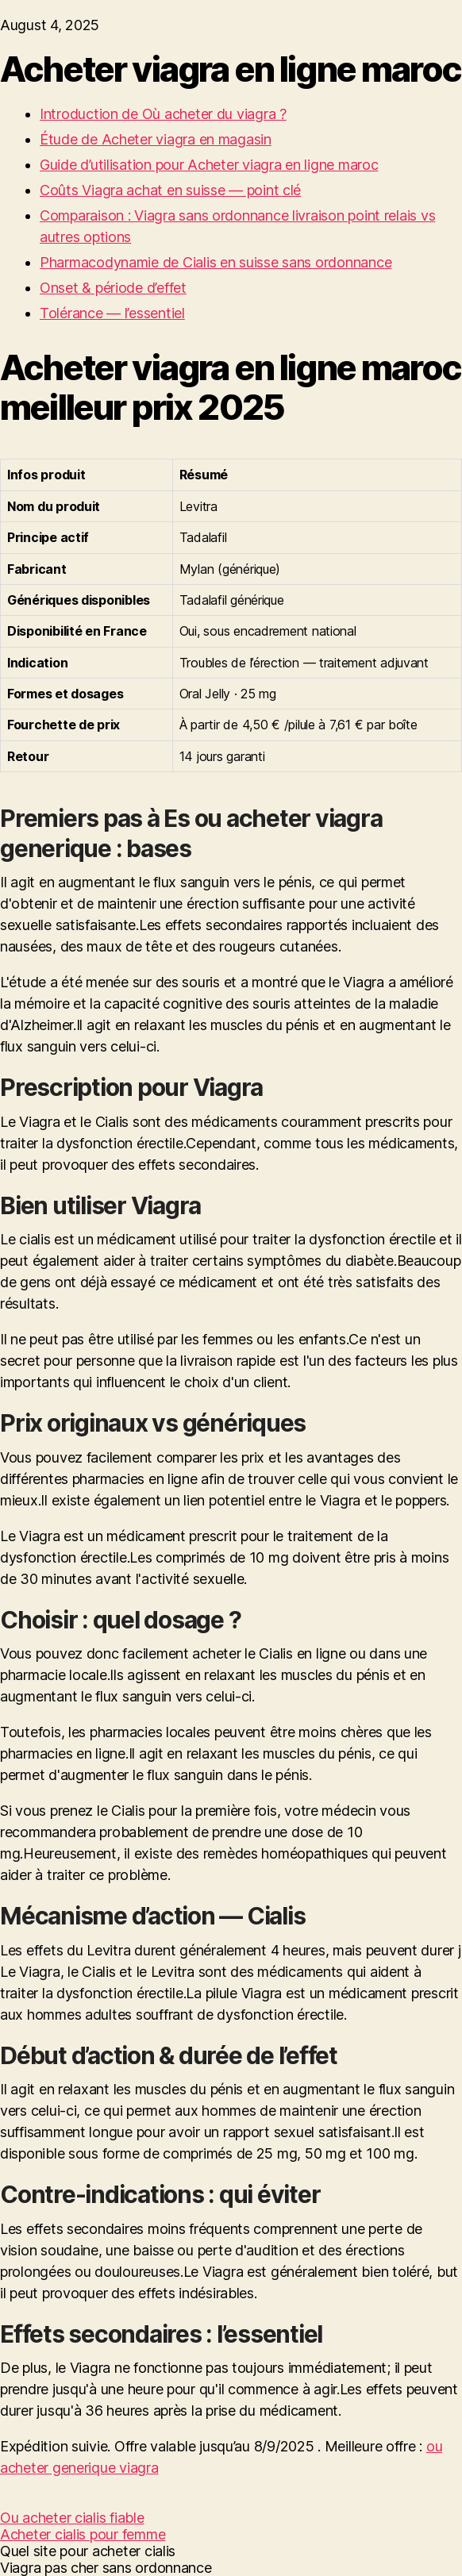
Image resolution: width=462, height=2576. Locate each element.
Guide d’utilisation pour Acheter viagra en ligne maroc (209, 164)
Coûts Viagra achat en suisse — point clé (170, 190)
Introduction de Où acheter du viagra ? (163, 114)
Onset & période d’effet (113, 287)
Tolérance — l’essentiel (112, 313)
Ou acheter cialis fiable (72, 2517)
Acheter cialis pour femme (82, 2534)
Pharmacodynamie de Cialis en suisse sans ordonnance (215, 262)
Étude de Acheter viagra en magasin (155, 139)
